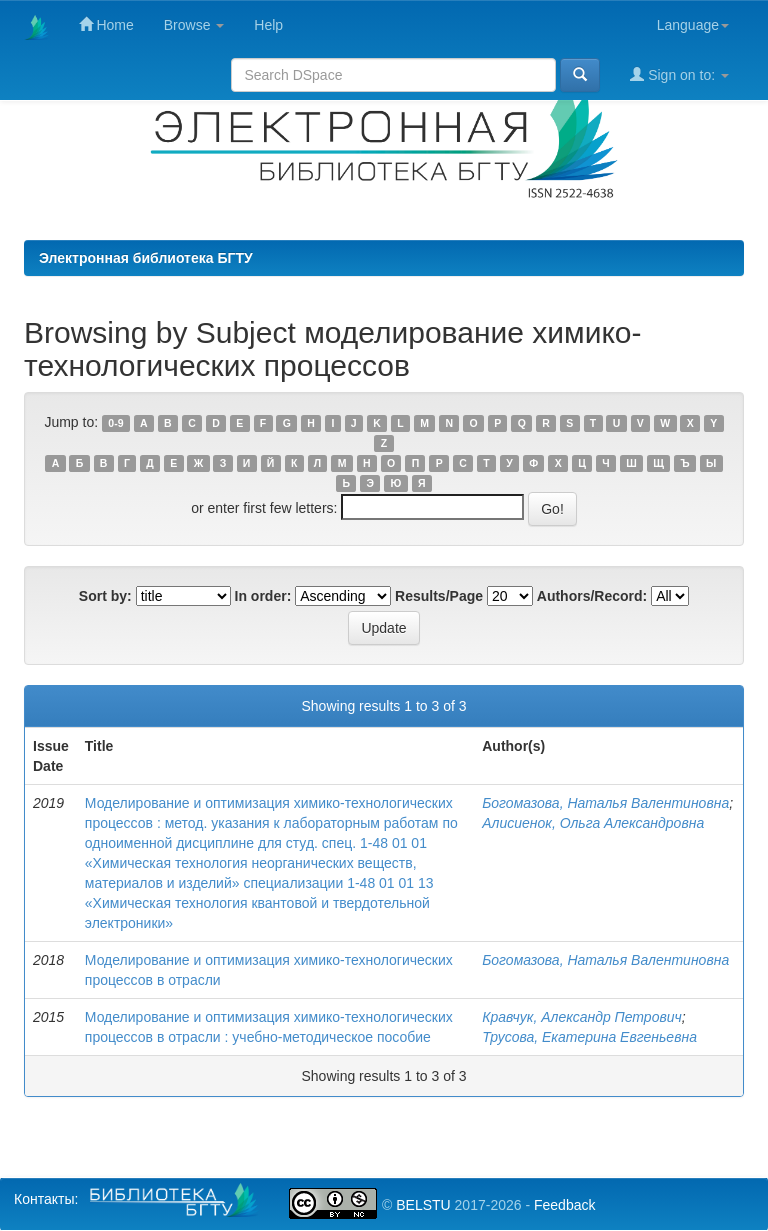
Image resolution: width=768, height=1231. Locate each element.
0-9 (115, 423)
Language (693, 25)
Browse (194, 25)
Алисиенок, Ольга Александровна (593, 823)
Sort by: (105, 596)
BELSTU (423, 1205)
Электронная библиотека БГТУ (146, 258)
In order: (263, 596)
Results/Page (439, 596)
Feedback (564, 1205)
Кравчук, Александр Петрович (582, 1017)
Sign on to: (679, 74)
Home (106, 24)
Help (268, 25)
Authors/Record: (592, 596)
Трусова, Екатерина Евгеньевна (589, 1037)
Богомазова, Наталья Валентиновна (605, 803)
